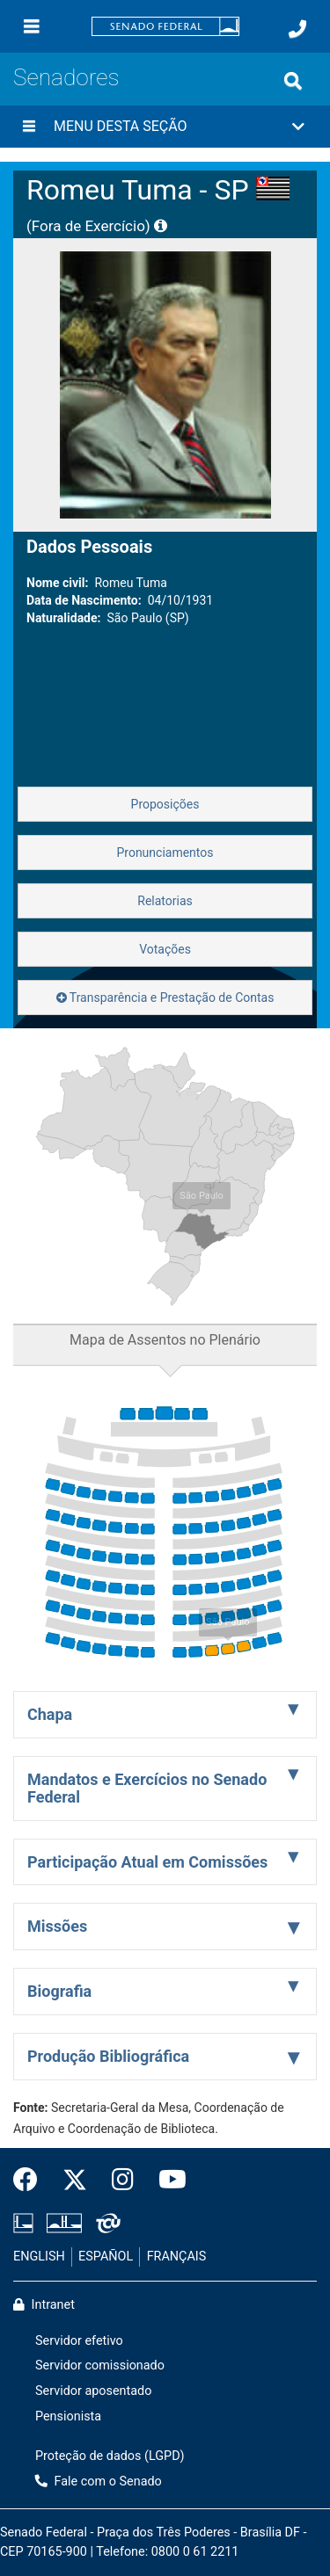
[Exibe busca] (293, 81)
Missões (57, 1926)
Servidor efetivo (79, 2340)
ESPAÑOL (105, 2256)
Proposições (165, 804)
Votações (165, 949)
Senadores (66, 77)
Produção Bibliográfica (108, 2056)
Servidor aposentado (93, 2391)
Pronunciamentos (164, 852)
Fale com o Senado (98, 2481)
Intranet (44, 2304)
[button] (165, 126)
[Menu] (32, 26)
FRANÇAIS (177, 2256)
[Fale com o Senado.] (297, 29)
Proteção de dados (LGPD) (110, 2456)
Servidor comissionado (100, 2365)
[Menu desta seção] (29, 126)
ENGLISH (39, 2256)
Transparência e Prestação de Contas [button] (165, 997)
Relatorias (165, 901)
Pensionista (68, 2416)
